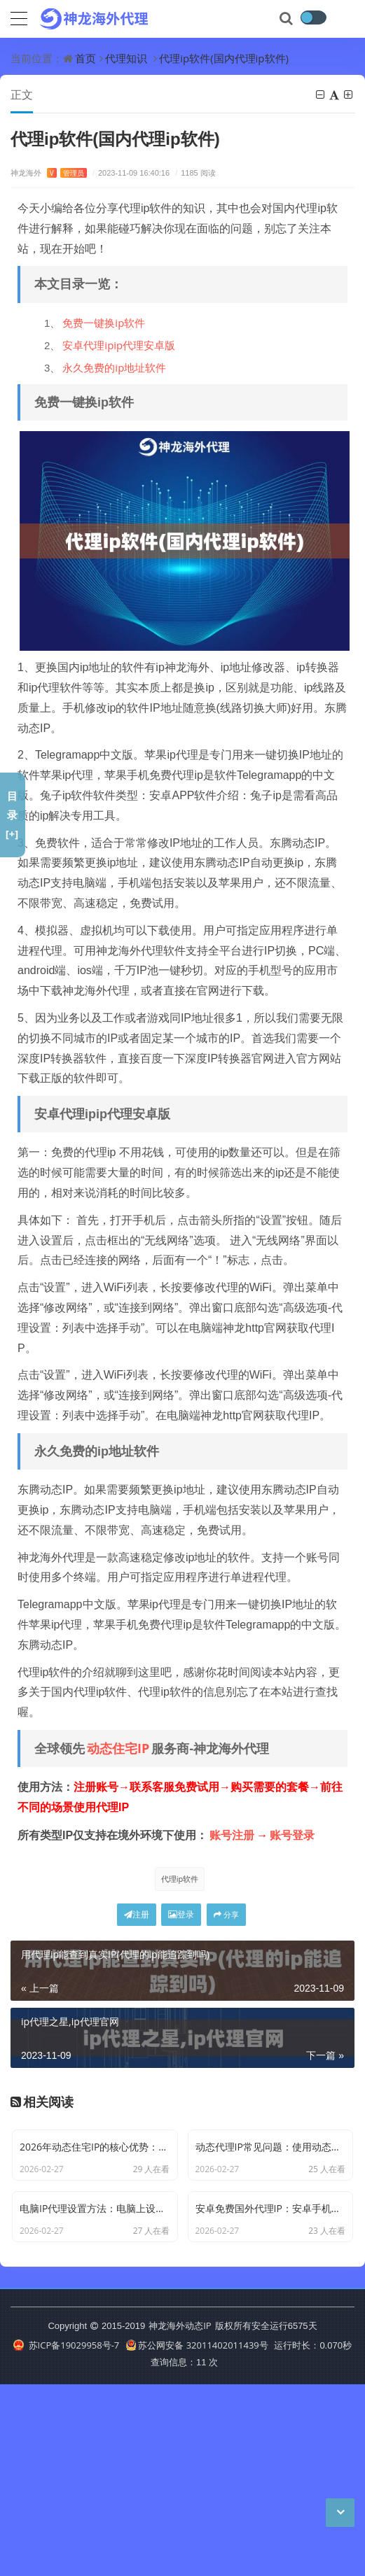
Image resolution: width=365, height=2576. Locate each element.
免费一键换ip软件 (103, 323)
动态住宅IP (118, 1748)
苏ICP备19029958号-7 (66, 2537)
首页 (85, 58)
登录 (181, 1914)
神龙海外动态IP (180, 2517)
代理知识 (126, 58)
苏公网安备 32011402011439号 (197, 2537)
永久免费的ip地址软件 (114, 367)
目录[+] (12, 814)
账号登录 (292, 1835)
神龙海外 (49, 172)
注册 (136, 1914)
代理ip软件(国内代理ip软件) (224, 58)
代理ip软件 (180, 1878)
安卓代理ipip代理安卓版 (118, 345)
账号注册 (231, 1835)
